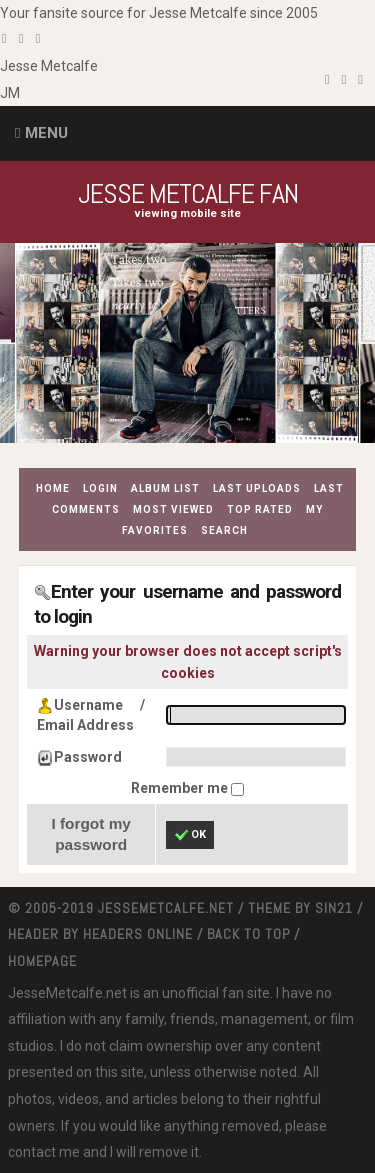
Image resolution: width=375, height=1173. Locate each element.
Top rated (260, 509)
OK (190, 835)
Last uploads (257, 488)
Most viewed (173, 509)
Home (53, 488)
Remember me (181, 788)
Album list (165, 488)
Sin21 (334, 908)
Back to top (248, 934)
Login (100, 488)
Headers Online (138, 934)
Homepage (42, 961)
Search (224, 530)
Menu (46, 133)
